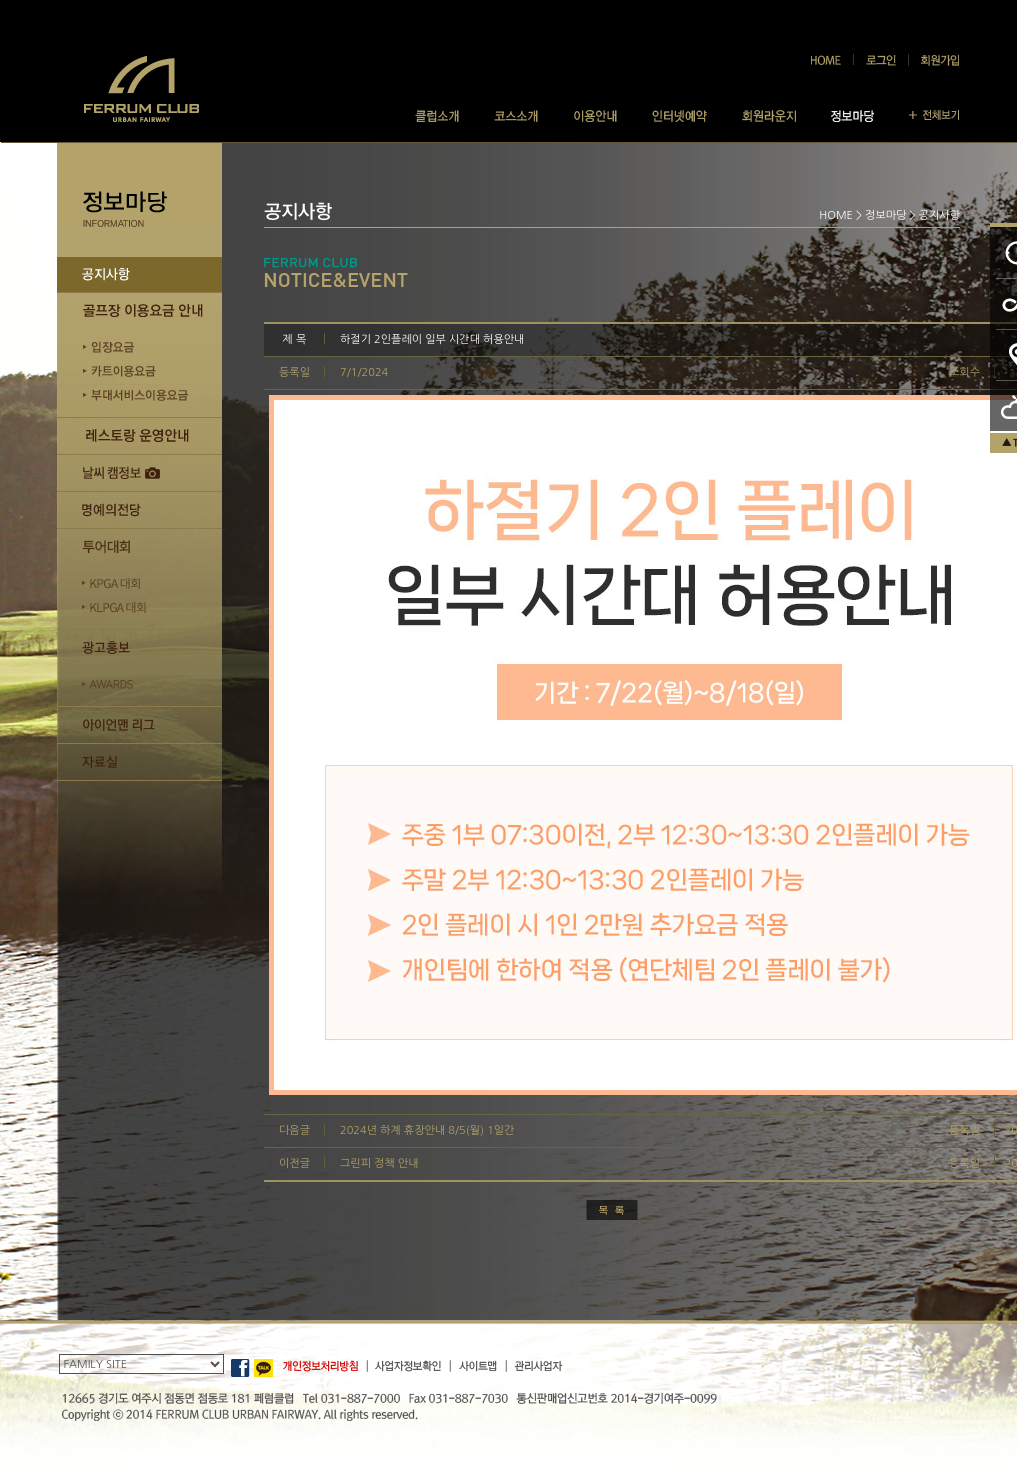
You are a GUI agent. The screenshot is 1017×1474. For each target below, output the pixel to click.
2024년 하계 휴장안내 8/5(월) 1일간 (427, 1130)
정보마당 (885, 215)
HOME (836, 215)
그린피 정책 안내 (379, 1163)
